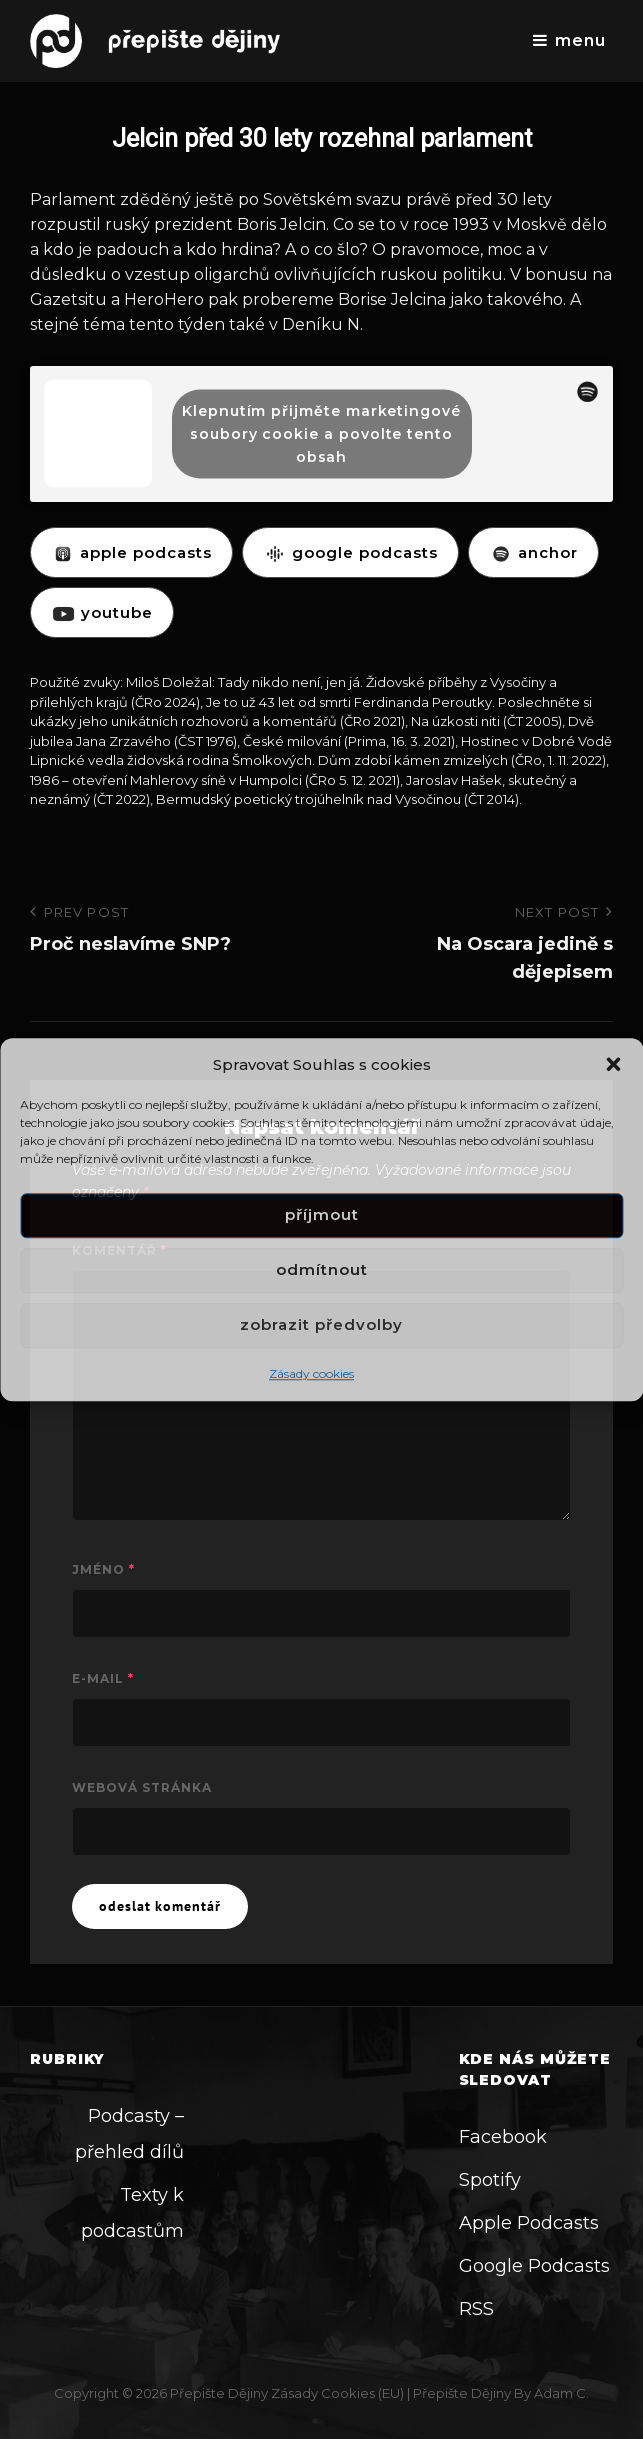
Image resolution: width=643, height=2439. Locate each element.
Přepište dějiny (219, 2393)
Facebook (503, 2137)
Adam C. (561, 2393)
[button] (613, 1064)
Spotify (490, 2180)
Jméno (103, 1569)
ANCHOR (533, 552)
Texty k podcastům (132, 2213)
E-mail (103, 1678)
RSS (476, 2309)
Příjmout (322, 1215)
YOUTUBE (102, 613)
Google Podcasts (534, 2266)
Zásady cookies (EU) (337, 2393)
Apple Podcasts (529, 2223)
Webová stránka (142, 1787)
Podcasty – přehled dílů (129, 2134)
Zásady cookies (311, 1373)
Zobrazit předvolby (321, 1325)
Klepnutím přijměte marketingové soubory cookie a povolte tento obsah (321, 433)
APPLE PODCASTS (131, 552)
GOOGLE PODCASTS (350, 552)
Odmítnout (322, 1270)
